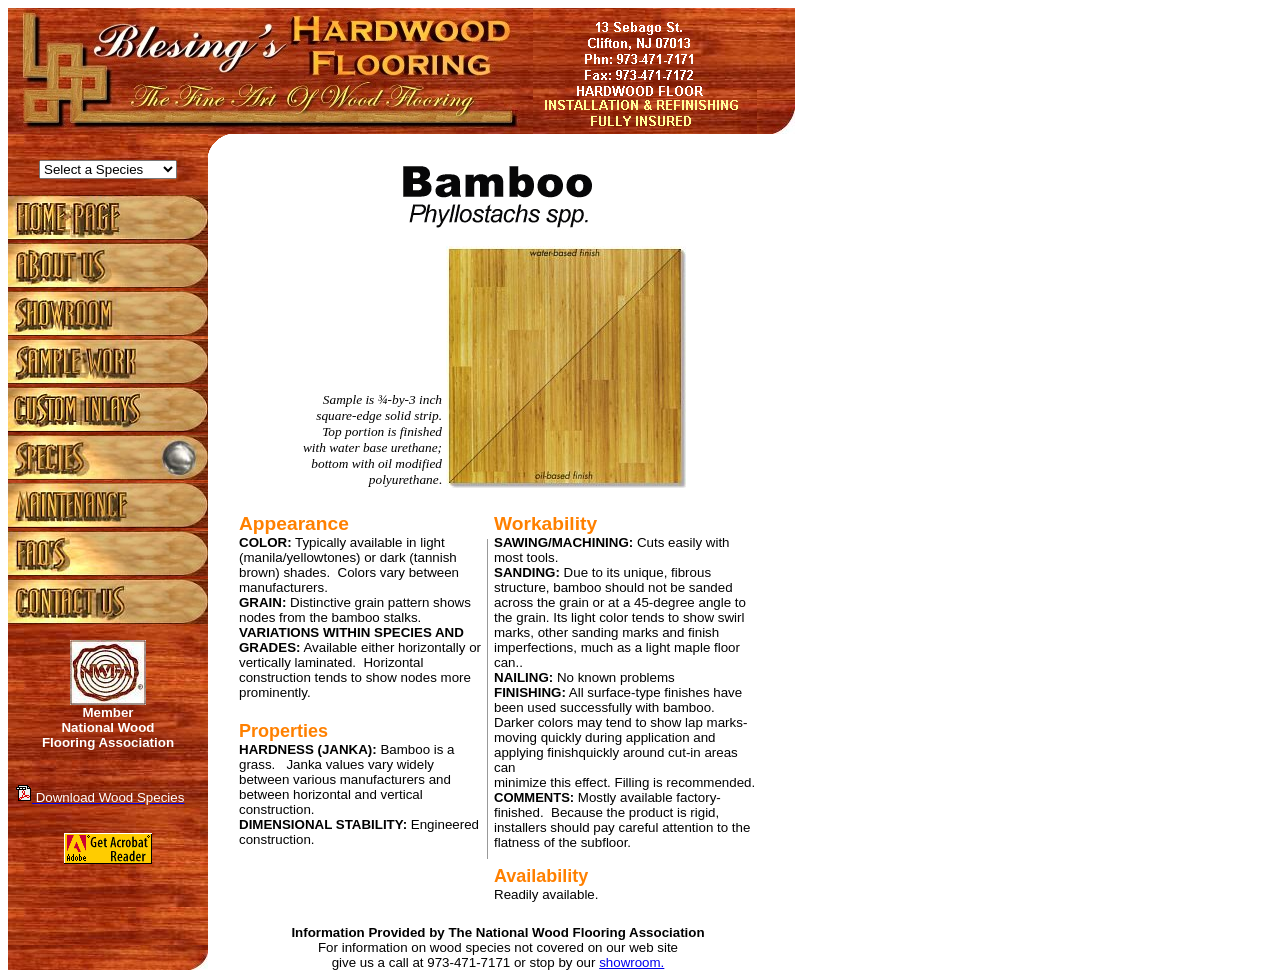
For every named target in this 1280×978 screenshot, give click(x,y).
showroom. (631, 962)
